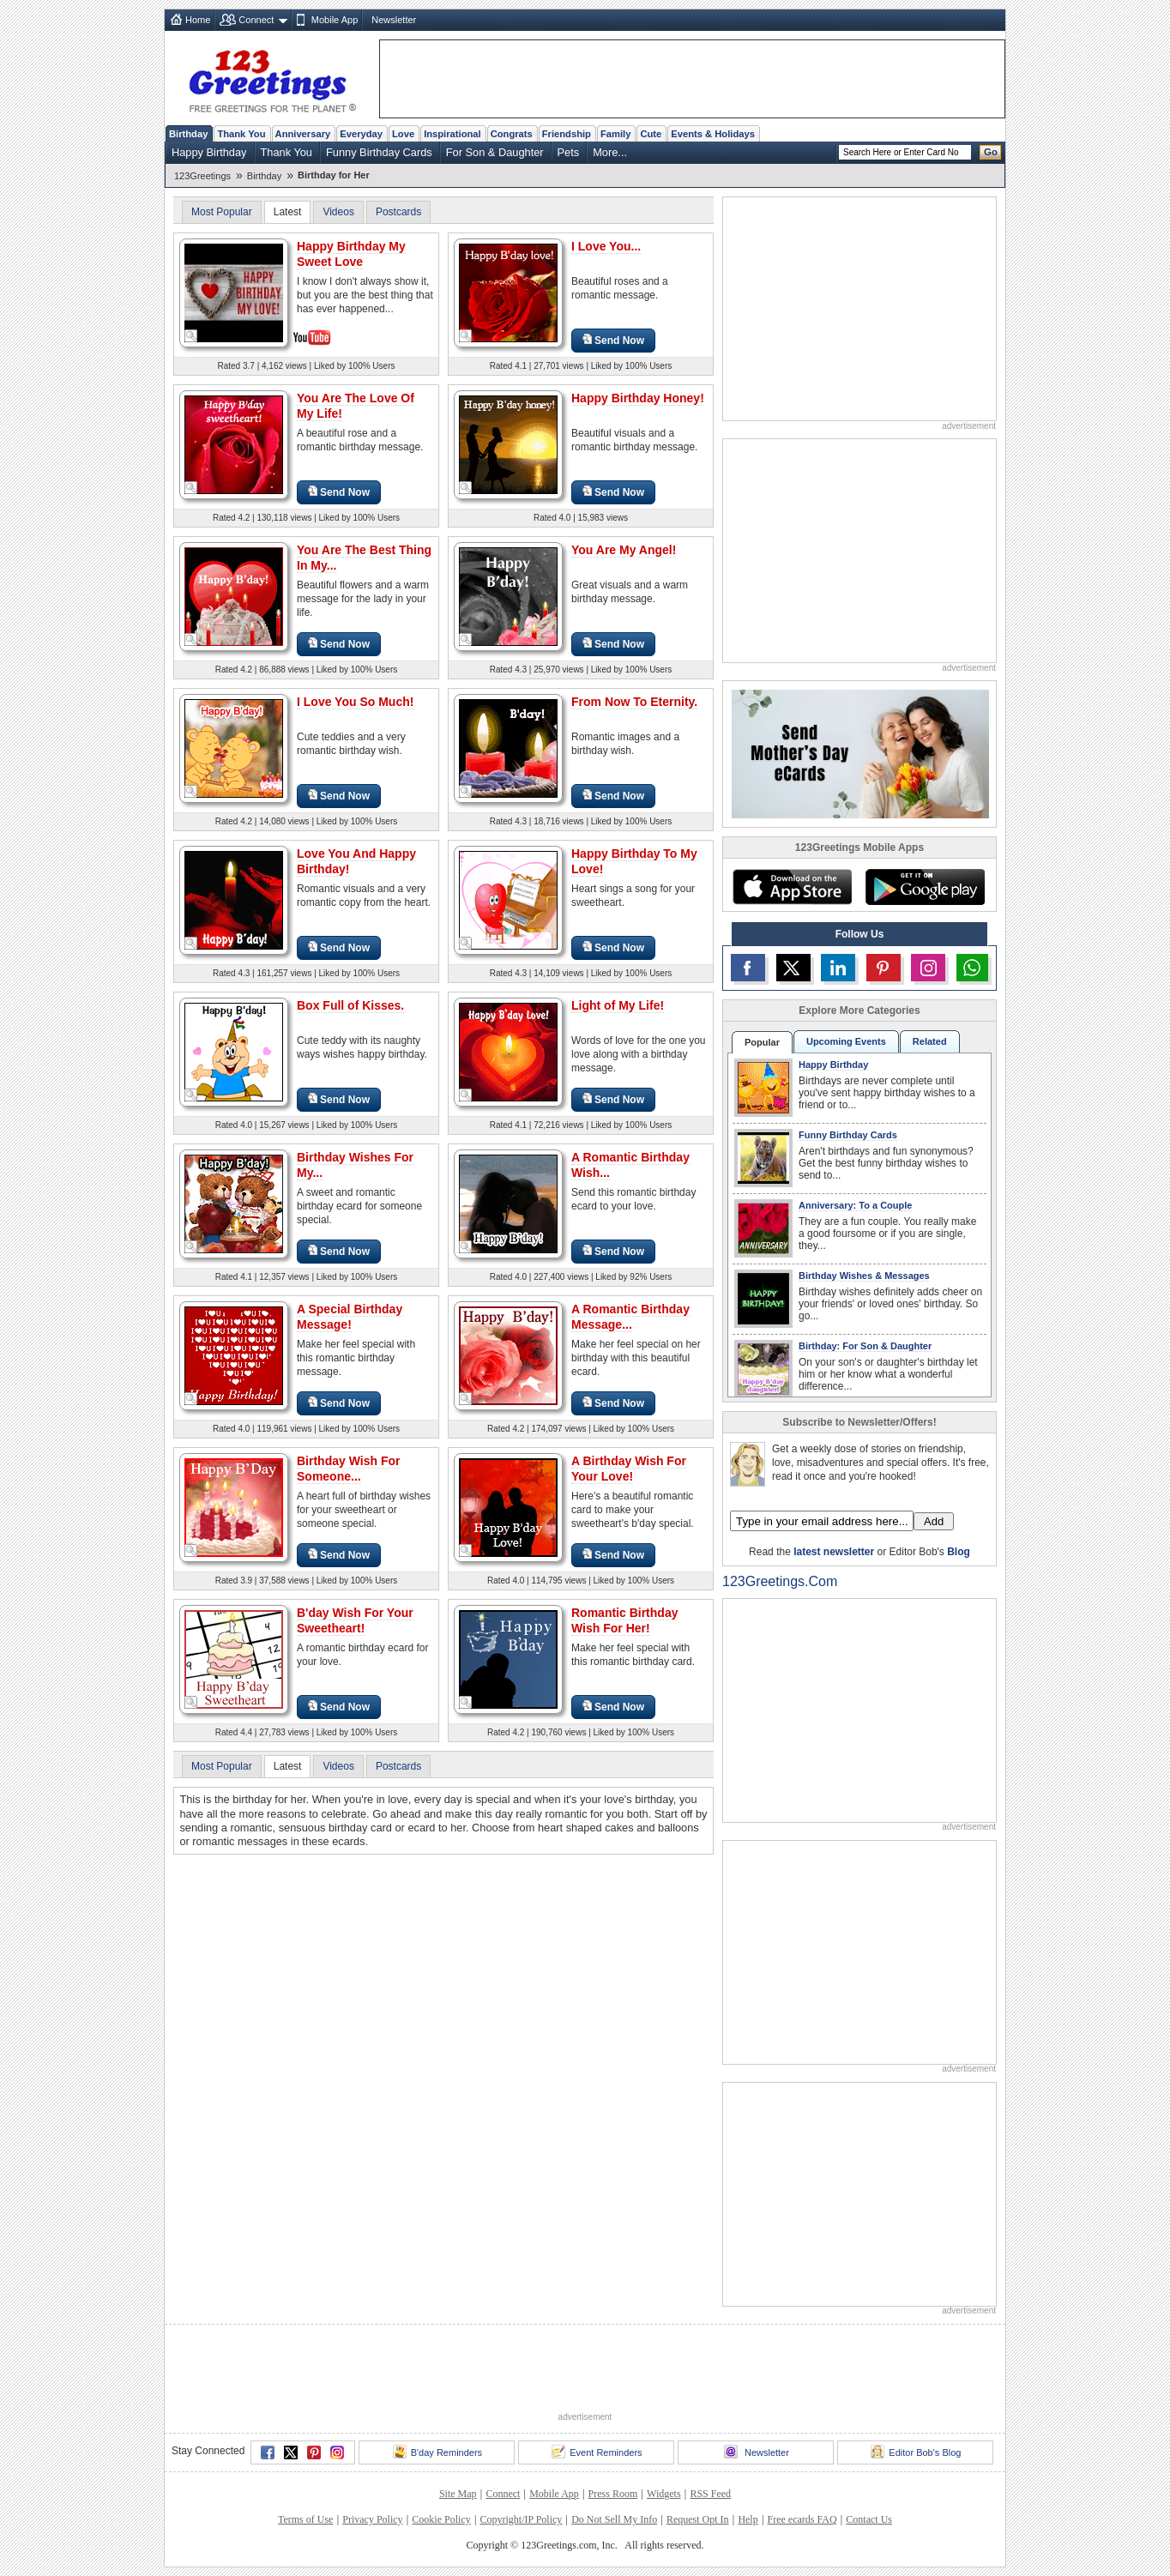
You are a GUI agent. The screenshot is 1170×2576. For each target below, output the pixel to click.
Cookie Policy (441, 2519)
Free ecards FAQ (801, 2519)
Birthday (188, 134)
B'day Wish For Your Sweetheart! (355, 1620)
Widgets (664, 2494)
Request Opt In (697, 2519)
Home (197, 20)
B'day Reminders (437, 2451)
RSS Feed (710, 2494)
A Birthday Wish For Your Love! (628, 1468)
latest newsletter (833, 1552)
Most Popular (221, 212)
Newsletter (393, 20)
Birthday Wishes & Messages (864, 1275)
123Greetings (202, 176)
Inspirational (452, 134)
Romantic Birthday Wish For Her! (624, 1620)
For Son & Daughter (495, 152)
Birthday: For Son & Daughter (865, 1346)
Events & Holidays (713, 134)
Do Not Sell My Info (614, 2519)
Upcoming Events (846, 1041)
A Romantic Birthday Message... (630, 1316)
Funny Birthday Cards (379, 152)
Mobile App (334, 20)
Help (747, 2519)
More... (610, 152)
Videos (338, 212)
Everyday (361, 134)
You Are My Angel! (623, 550)
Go (991, 152)
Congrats (512, 134)
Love (403, 134)
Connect (256, 20)
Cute (650, 134)
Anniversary (303, 134)
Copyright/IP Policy (520, 2519)
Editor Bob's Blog (916, 2451)
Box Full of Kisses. (350, 1005)
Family (615, 134)
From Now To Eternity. (634, 702)
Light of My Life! (617, 1005)
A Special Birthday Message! (349, 1316)
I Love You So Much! (355, 702)
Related (930, 1041)
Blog (958, 1552)
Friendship (566, 134)
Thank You (241, 134)
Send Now (613, 340)
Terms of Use (305, 2519)
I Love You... (606, 246)
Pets (569, 152)
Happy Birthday (209, 152)
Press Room (613, 2494)
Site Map (458, 2494)
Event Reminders (597, 2451)
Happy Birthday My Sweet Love (351, 253)
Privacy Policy (372, 2519)
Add (934, 1521)
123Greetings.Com (779, 1581)
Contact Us (869, 2519)
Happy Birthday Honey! (637, 398)
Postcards (398, 212)
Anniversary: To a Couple (855, 1205)
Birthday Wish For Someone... (348, 1468)
